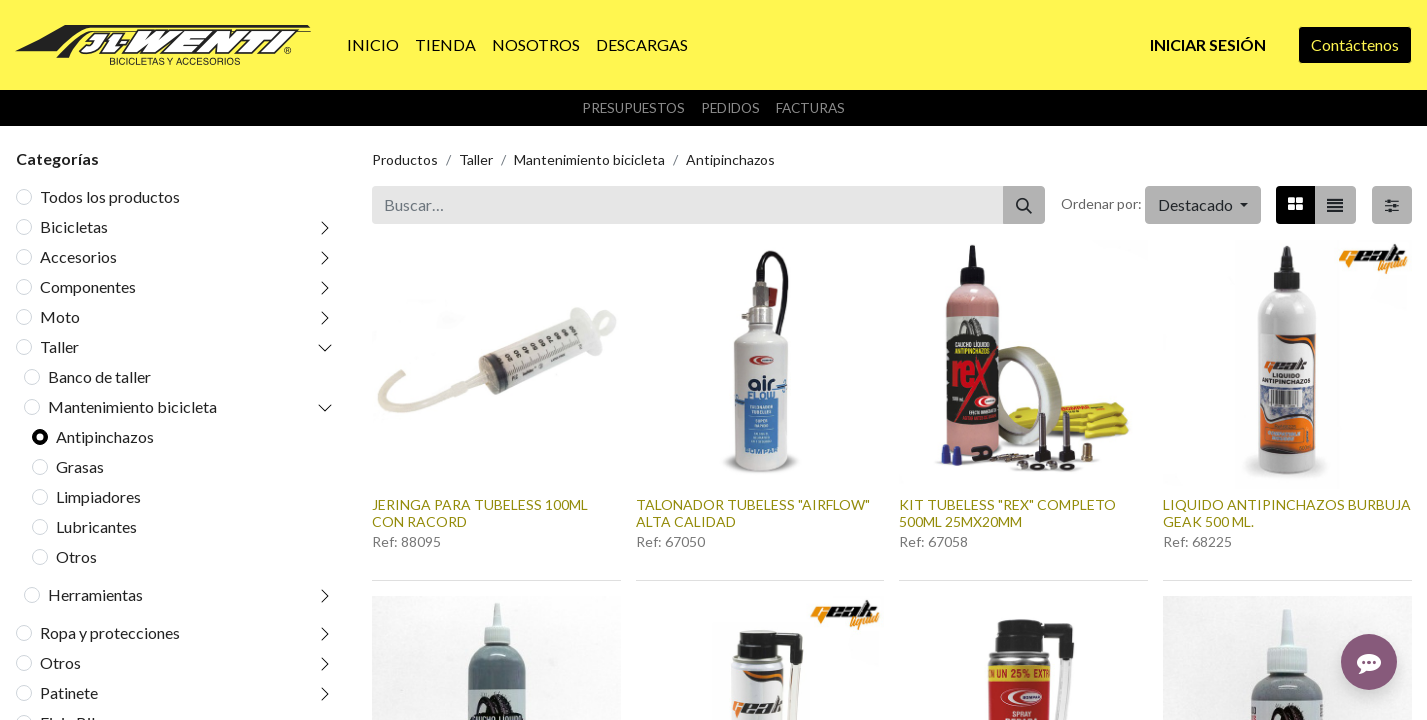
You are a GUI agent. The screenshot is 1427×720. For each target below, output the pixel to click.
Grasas (80, 466)
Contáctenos (1355, 44)
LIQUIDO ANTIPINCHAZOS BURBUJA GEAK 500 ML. (1287, 513)
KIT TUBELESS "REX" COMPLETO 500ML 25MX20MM (1007, 513)
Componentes (88, 286)
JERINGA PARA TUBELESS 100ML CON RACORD (480, 513)
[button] (1203, 205)
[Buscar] (1024, 205)
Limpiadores (98, 496)
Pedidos (730, 108)
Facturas (810, 108)
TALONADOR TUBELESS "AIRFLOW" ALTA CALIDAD (753, 513)
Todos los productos (110, 196)
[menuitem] (373, 45)
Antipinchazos (105, 436)
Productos (405, 159)
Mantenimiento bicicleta (132, 406)
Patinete (69, 692)
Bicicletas (74, 226)
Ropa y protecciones (110, 632)
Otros (76, 556)
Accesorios (78, 256)
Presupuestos (633, 108)
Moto (60, 316)
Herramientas (95, 594)
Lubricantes (96, 526)
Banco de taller (99, 376)
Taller (59, 346)
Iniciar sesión (1208, 44)
